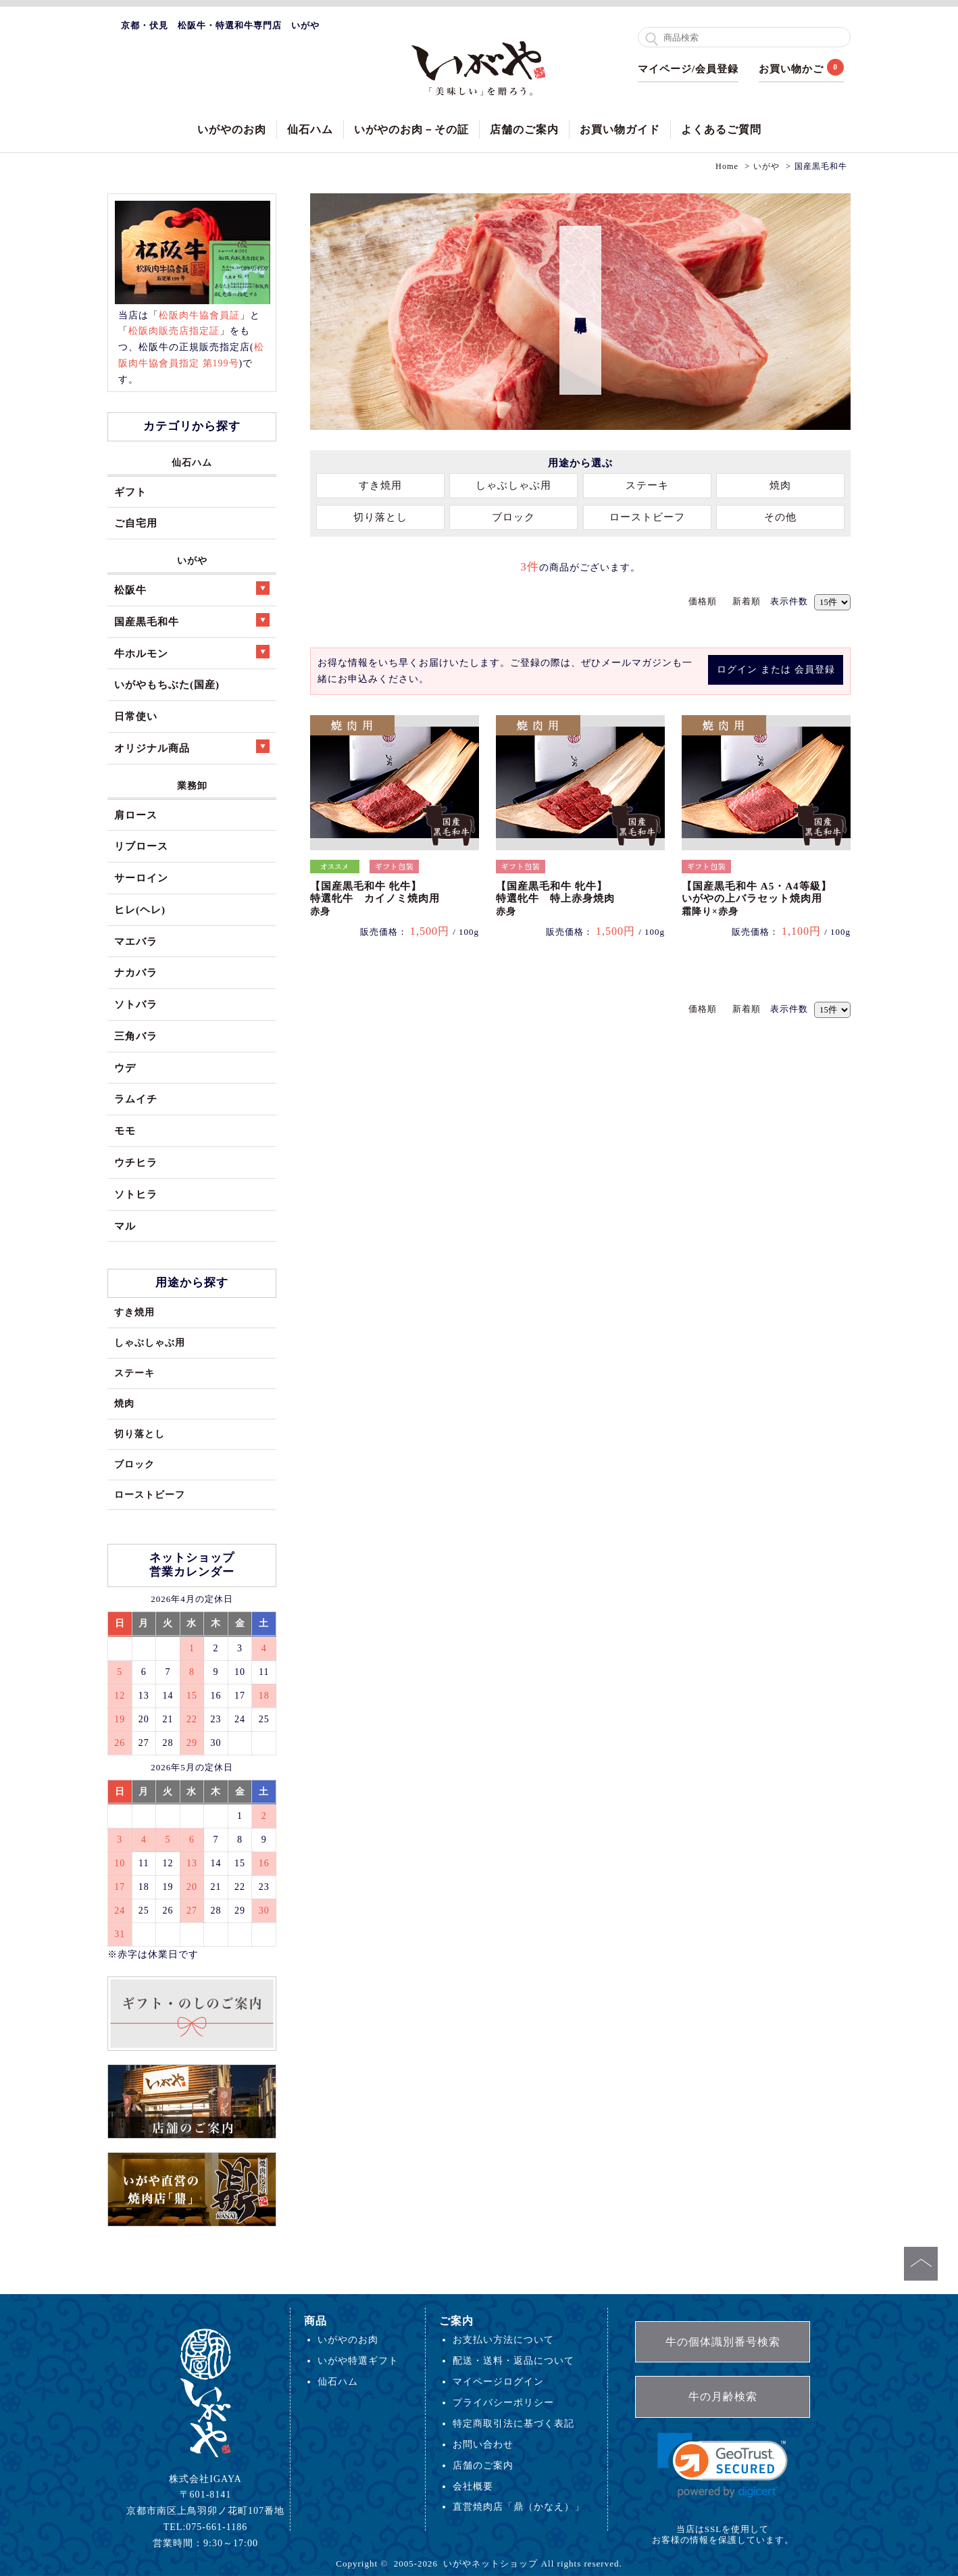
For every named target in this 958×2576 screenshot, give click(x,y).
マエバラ (135, 941)
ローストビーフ (647, 517)
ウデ (125, 1067)
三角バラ (135, 1036)
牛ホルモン (192, 652)
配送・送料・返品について (513, 2360)
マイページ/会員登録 (688, 69)
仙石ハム (310, 129)
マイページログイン (498, 2381)
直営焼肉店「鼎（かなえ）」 (518, 2506)
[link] (722, 2465)
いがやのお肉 (231, 129)
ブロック (513, 517)
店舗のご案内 (524, 129)
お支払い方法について (503, 2339)
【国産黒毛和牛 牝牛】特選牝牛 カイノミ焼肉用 (375, 899)
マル (125, 1226)
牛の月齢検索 (722, 2396)
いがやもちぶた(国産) (167, 684)
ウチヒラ (135, 1162)
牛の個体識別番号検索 (722, 2342)
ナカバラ (135, 972)
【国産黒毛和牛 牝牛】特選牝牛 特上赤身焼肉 (555, 899)
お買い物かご (791, 69)
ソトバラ (135, 1004)
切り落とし (380, 517)
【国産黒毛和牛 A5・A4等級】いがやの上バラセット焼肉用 (757, 899)
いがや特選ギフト (358, 2360)
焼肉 (780, 485)
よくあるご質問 (721, 129)
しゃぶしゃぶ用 (513, 485)
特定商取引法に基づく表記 (513, 2423)
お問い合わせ (483, 2444)
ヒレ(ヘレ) (140, 909)
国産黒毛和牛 (192, 620)
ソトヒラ (135, 1194)
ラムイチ (135, 1098)
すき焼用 (380, 485)
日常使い (135, 716)
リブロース (141, 846)
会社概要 (473, 2486)
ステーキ (647, 485)
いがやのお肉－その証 (411, 129)
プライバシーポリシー (503, 2402)
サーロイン (141, 877)
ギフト (130, 491)
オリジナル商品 (192, 746)
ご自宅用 (135, 523)
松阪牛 (192, 588)
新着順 (746, 601)
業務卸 (192, 785)
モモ (125, 1130)
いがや (192, 560)
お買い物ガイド (620, 129)
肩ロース (135, 815)
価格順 (702, 601)
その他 (780, 517)
